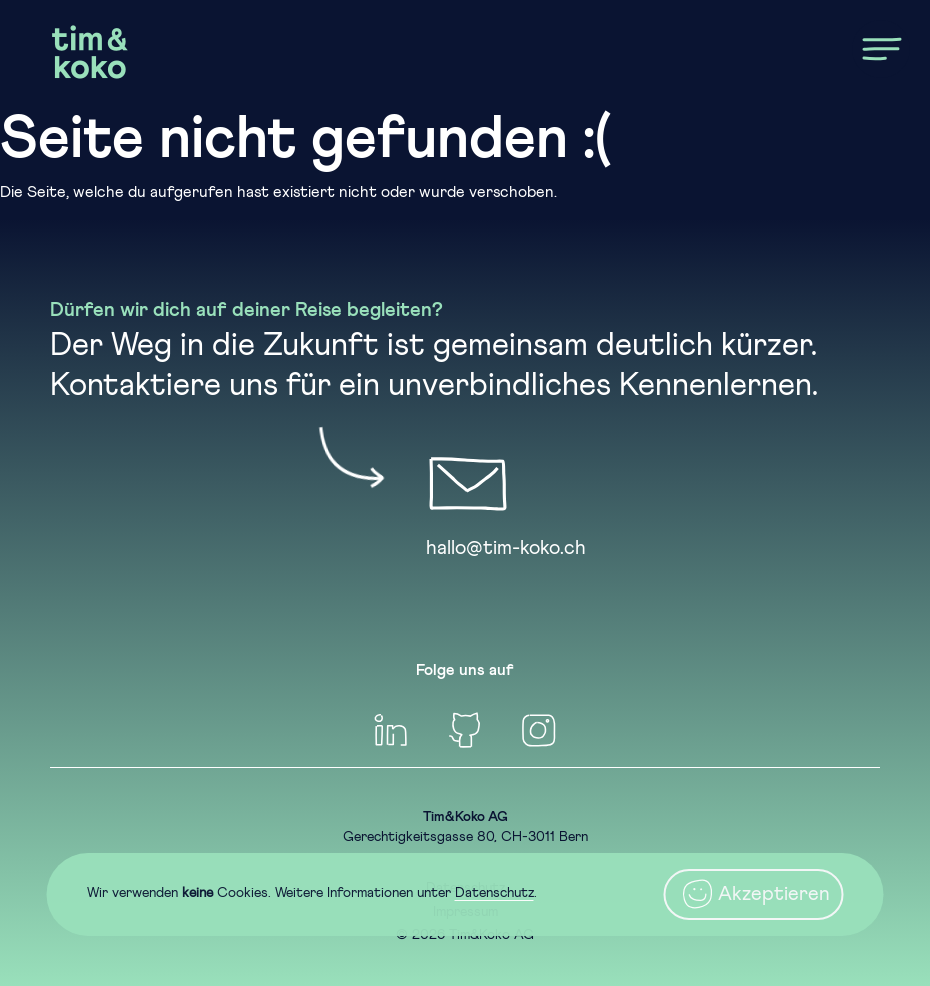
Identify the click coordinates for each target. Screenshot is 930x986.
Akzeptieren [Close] (754, 894)
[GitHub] (465, 730)
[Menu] (881, 49)
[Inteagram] (539, 730)
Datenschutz (494, 893)
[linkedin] (391, 730)
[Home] (90, 52)
